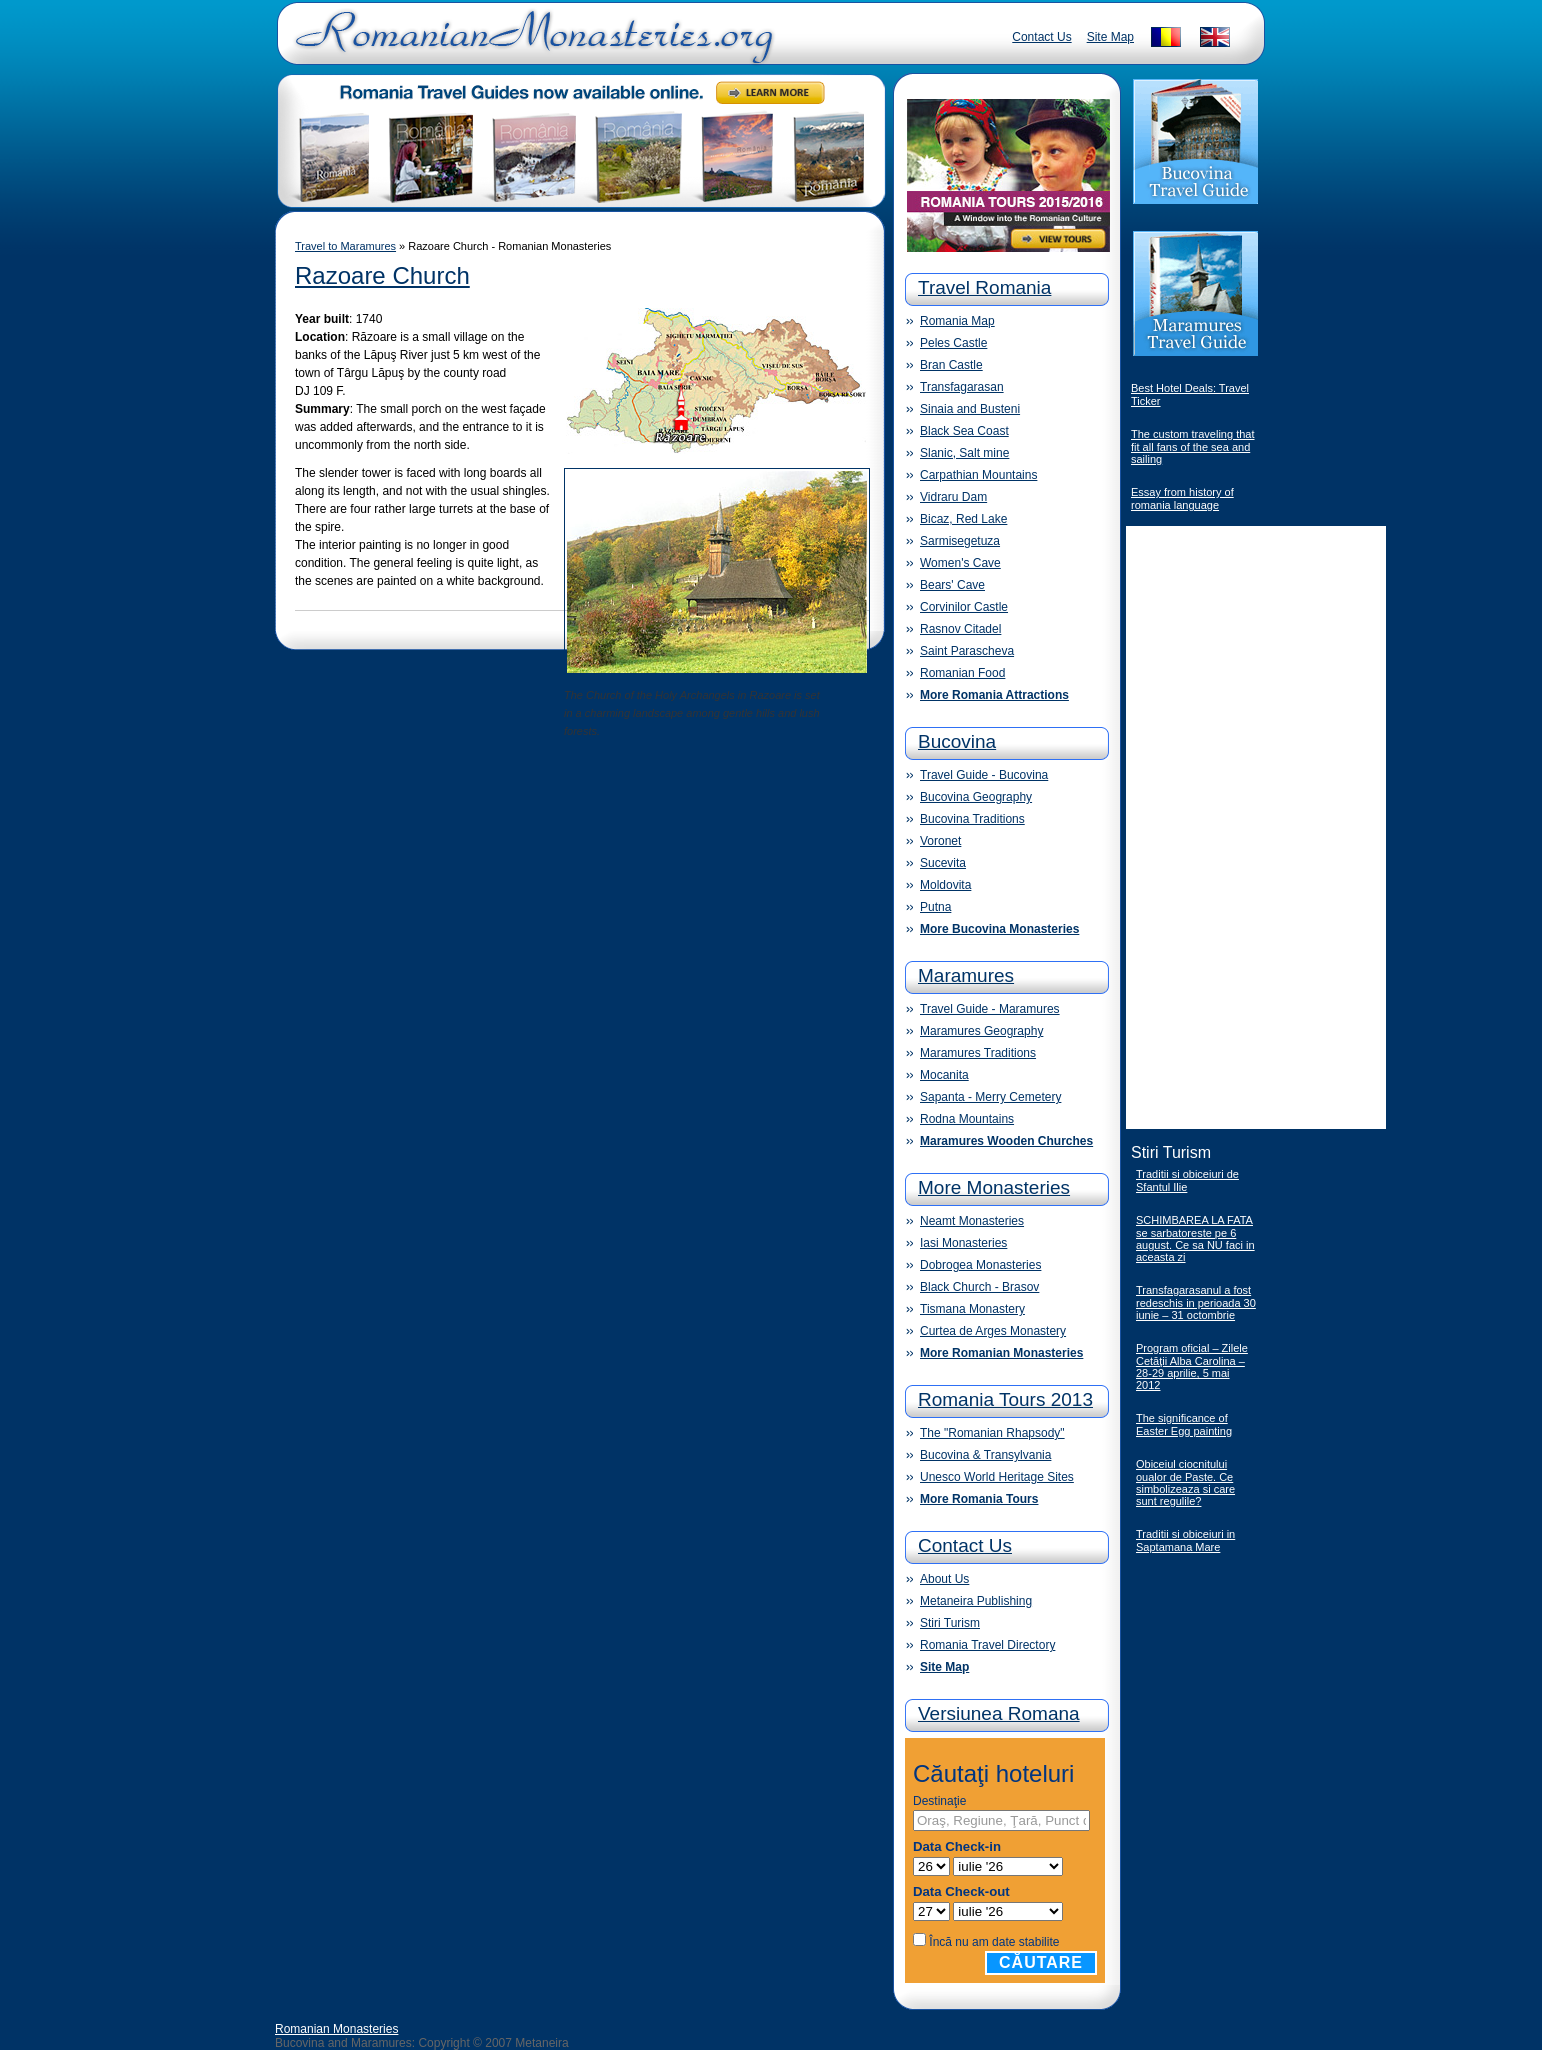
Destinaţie (939, 1801)
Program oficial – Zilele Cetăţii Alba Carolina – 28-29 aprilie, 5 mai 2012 (1192, 1366)
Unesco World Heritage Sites (997, 1477)
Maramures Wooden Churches (1006, 1141)
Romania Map (957, 321)
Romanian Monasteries (336, 2029)
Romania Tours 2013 (1005, 1399)
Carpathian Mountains (978, 475)
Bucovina (957, 741)
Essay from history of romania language (1182, 498)
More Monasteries (994, 1187)
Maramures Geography (981, 1031)
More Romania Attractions (994, 695)
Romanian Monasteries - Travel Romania (530, 45)
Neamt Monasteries (972, 1221)
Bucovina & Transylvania (985, 1455)
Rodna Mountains (967, 1119)
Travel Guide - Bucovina (984, 775)
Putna (935, 907)
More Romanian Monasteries (1001, 1353)
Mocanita (944, 1075)
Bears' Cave (952, 585)
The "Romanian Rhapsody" (992, 1433)
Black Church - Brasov (979, 1287)
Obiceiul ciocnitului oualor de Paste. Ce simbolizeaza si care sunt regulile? (1185, 1482)
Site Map (1110, 37)
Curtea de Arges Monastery (993, 1331)
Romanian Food (962, 673)
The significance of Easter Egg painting (1184, 1424)
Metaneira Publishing (976, 1601)
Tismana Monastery (972, 1309)
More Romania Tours (979, 1499)
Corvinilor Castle (964, 607)
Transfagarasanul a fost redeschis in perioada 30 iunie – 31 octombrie (1196, 1302)
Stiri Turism (950, 1623)
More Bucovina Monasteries (999, 929)
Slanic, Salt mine (964, 453)
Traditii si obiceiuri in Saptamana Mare (1185, 1540)
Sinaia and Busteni (970, 409)
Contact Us (1041, 37)
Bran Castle (951, 365)
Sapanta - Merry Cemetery (990, 1097)
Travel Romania (984, 287)
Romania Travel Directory (987, 1645)
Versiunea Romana (999, 1713)
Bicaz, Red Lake (963, 519)
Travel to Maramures (345, 246)
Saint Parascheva (967, 651)
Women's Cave (960, 563)
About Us (944, 1579)
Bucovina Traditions (972, 819)
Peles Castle (953, 343)
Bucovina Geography (976, 797)
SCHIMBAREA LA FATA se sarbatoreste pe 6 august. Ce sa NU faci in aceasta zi (1195, 1238)
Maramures (966, 975)
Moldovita (945, 885)
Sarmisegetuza (960, 541)
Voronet (940, 841)
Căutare (1041, 1962)
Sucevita (943, 863)
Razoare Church (382, 275)
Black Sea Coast (964, 431)
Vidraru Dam (953, 497)
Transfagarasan (962, 387)
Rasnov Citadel (960, 629)
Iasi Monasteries (963, 1243)
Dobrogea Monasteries (980, 1265)
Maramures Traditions (978, 1053)
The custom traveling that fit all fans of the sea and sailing (1193, 446)
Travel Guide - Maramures (990, 1009)
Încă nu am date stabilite (994, 1942)
